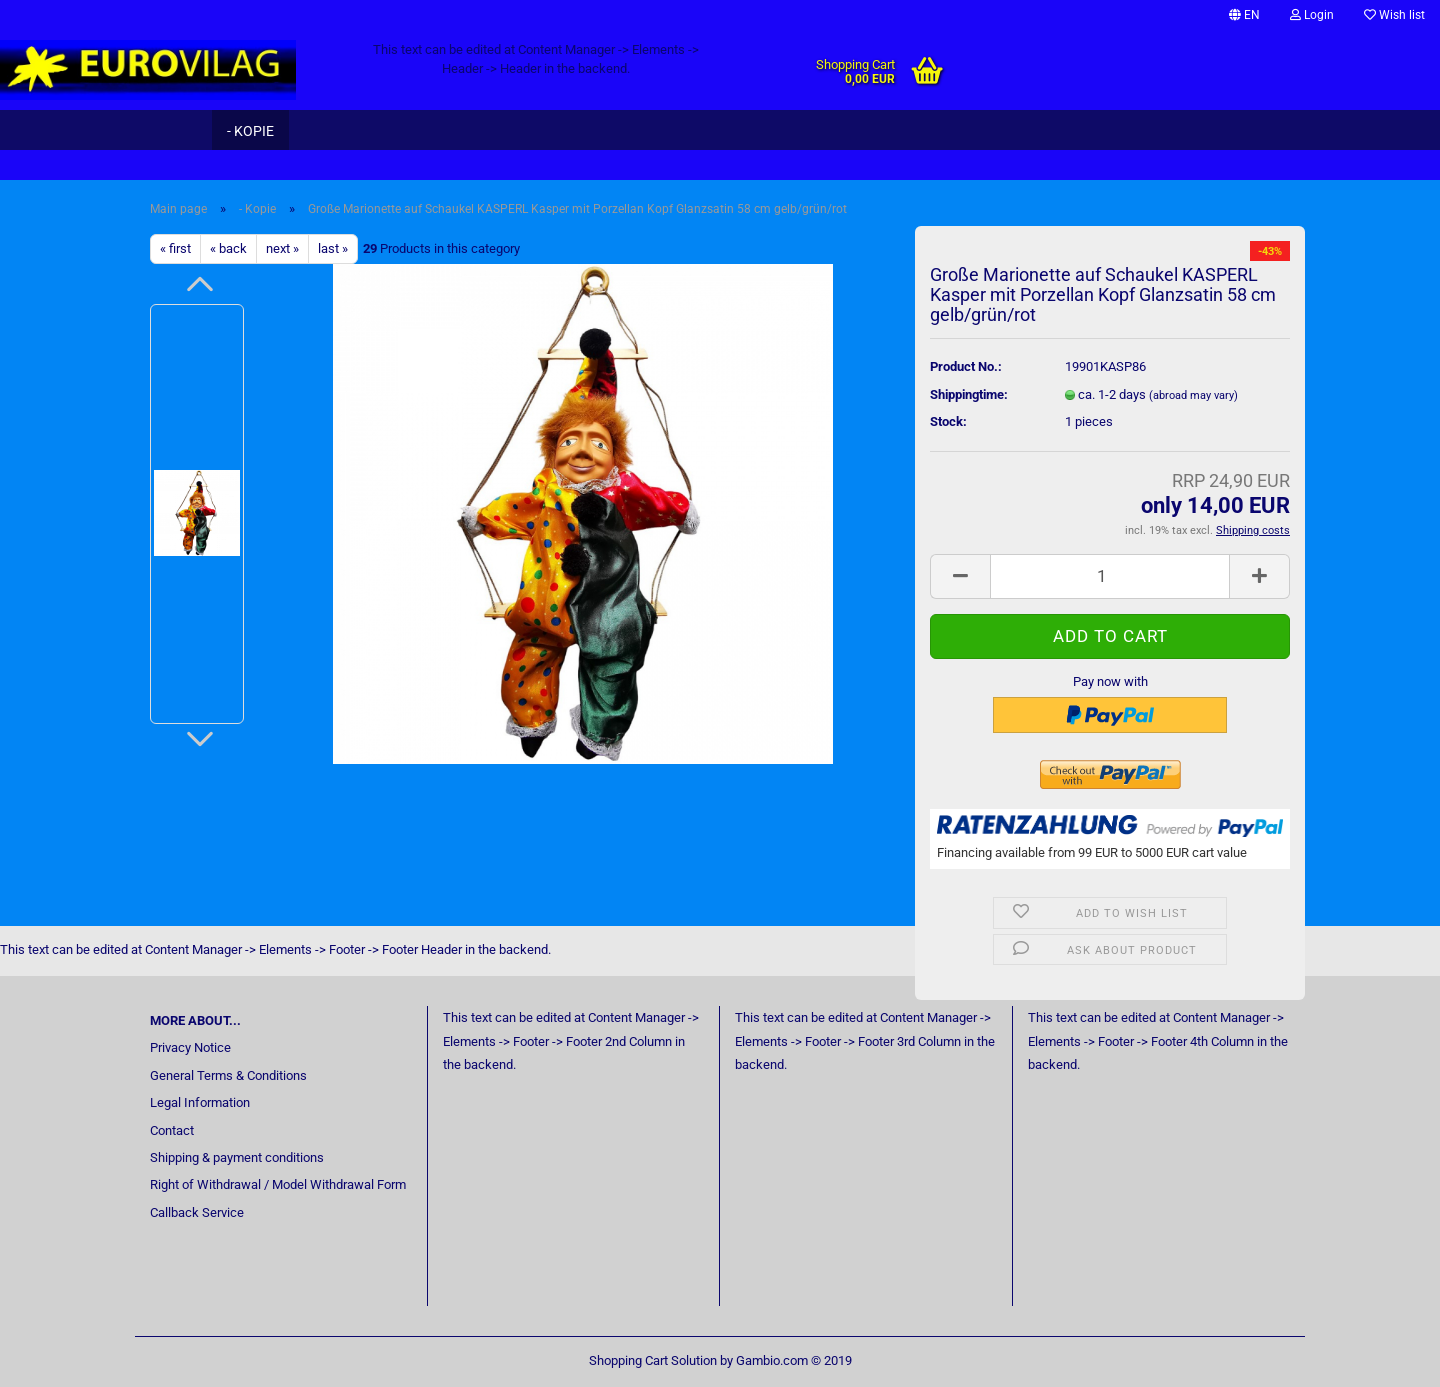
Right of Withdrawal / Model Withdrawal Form (278, 1184)
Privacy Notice (190, 1047)
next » (282, 248)
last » (333, 248)
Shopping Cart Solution (653, 1360)
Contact (172, 1130)
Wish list (1394, 15)
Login (1312, 15)
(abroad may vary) (1193, 395)
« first (175, 248)
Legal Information (200, 1102)
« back (228, 248)
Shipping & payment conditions (237, 1157)
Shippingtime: (969, 394)
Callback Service (197, 1212)
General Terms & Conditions (228, 1075)
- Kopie (250, 131)
